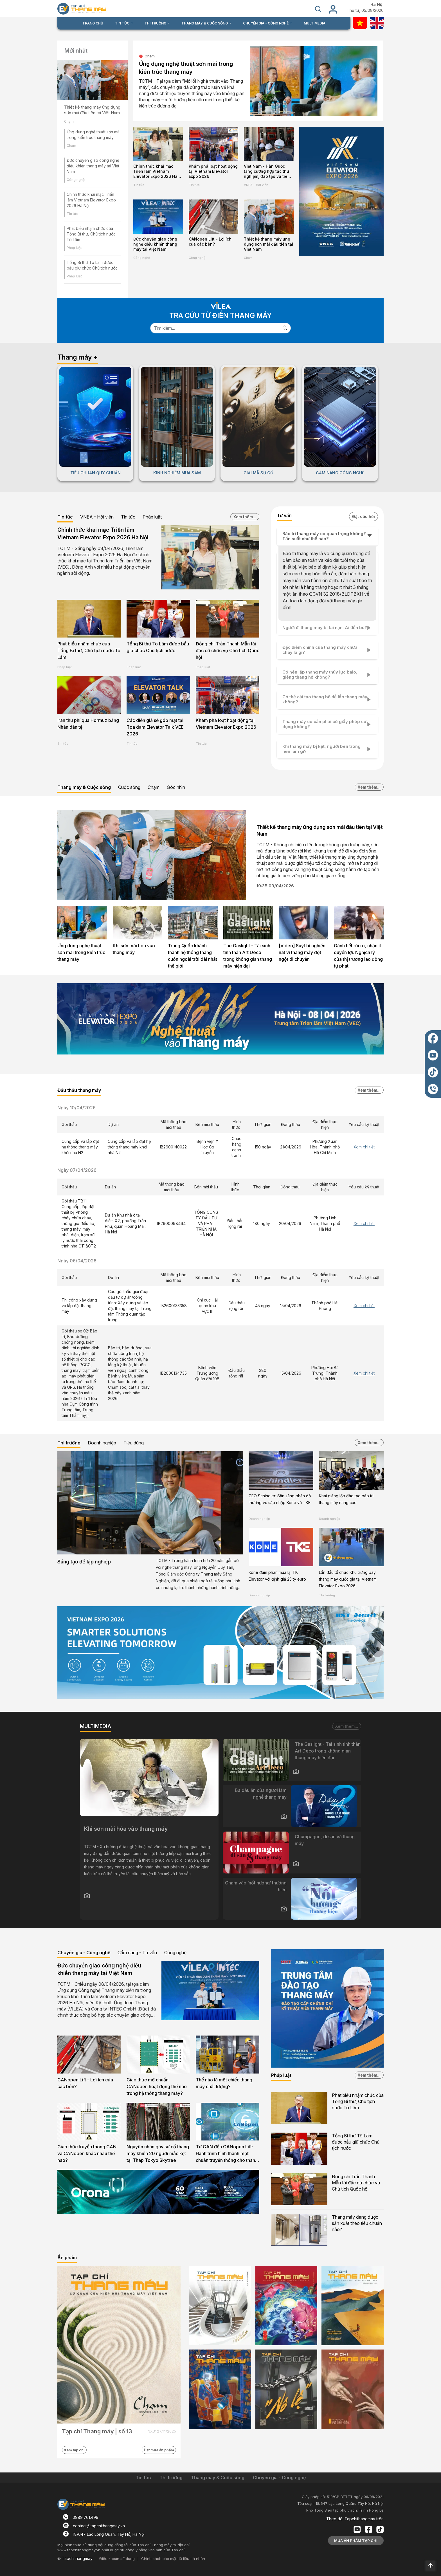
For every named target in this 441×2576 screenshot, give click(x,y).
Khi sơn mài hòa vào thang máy (134, 949)
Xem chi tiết (364, 1147)
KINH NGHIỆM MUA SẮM (177, 472)
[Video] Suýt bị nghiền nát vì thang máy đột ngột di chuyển (302, 952)
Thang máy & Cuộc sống (84, 787)
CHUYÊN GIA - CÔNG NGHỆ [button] (266, 23)
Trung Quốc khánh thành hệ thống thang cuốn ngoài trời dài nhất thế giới (192, 956)
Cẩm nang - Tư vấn (137, 1952)
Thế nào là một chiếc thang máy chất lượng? (224, 2083)
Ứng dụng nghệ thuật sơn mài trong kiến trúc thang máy (186, 67)
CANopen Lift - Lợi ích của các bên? (210, 241)
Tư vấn (284, 515)
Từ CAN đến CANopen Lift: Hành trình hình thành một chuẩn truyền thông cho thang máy (227, 2154)
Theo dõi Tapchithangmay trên (355, 2518)
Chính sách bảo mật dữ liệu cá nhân (173, 2558)
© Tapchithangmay (75, 2558)
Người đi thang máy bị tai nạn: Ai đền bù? (324, 627)
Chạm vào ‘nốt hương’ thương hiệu (256, 1886)
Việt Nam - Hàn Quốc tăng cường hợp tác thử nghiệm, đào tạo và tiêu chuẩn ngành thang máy (268, 171)
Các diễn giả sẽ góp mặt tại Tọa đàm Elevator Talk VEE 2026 (155, 727)
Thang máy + (77, 357)
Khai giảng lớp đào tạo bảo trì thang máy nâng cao (346, 1499)
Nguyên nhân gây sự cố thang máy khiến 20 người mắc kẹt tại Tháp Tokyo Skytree (158, 2153)
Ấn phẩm (67, 2257)
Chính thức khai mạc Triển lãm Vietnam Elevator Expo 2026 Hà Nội (91, 200)
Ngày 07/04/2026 (76, 1170)
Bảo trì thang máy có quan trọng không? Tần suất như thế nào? (324, 536)
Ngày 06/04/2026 (76, 1261)
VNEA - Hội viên (256, 185)
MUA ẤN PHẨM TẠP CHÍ (355, 2540)
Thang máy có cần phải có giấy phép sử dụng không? (324, 724)
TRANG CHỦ (92, 23)
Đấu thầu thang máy (79, 1090)
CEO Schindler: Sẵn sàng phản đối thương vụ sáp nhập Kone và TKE (280, 1499)
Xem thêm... (244, 516)
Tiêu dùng (133, 1443)
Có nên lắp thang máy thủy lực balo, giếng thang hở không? (319, 674)
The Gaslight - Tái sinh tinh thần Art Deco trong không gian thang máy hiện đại (247, 956)
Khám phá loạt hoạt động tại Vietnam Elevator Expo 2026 (213, 171)
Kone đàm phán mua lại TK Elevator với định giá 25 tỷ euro (277, 1575)
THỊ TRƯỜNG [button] (156, 23)
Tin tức (72, 214)
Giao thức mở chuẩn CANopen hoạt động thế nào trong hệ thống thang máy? (157, 2086)
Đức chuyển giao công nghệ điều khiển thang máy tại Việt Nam (93, 166)
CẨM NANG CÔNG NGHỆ (340, 472)
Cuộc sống (129, 787)
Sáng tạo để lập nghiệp (84, 1562)
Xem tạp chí (74, 2450)
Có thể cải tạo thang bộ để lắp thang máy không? (324, 699)
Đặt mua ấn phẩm (159, 2450)
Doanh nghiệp (102, 1443)
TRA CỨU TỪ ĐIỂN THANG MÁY (220, 316)
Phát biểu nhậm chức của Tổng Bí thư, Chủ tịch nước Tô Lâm (91, 234)
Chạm (69, 121)
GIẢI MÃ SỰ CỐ (258, 472)
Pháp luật (74, 248)
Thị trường (68, 1443)
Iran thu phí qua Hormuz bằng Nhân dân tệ (88, 723)
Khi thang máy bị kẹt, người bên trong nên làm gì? (321, 749)
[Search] (215, 328)
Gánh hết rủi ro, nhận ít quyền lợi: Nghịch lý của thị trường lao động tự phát (358, 956)
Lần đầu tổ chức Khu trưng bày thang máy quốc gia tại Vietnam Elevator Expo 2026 (348, 1579)
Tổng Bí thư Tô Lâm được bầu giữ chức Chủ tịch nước (158, 647)
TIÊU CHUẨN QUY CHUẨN (95, 472)
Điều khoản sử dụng (117, 2558)
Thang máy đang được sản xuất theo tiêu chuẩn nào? (357, 2223)
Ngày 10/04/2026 (76, 1107)
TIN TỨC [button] (122, 23)
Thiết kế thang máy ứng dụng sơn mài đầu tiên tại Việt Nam (92, 109)
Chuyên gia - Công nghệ (83, 1952)
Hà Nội (377, 4)
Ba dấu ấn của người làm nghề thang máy (261, 1793)
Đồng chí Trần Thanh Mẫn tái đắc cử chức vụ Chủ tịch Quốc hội (227, 650)
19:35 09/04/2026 (275, 886)
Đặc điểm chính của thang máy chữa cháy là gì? (319, 650)
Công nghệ (76, 180)
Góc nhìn (176, 787)
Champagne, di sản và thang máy (325, 1840)
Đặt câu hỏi (363, 516)
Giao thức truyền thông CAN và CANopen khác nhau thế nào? (86, 2153)
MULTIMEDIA (314, 23)
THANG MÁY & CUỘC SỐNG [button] (205, 23)
